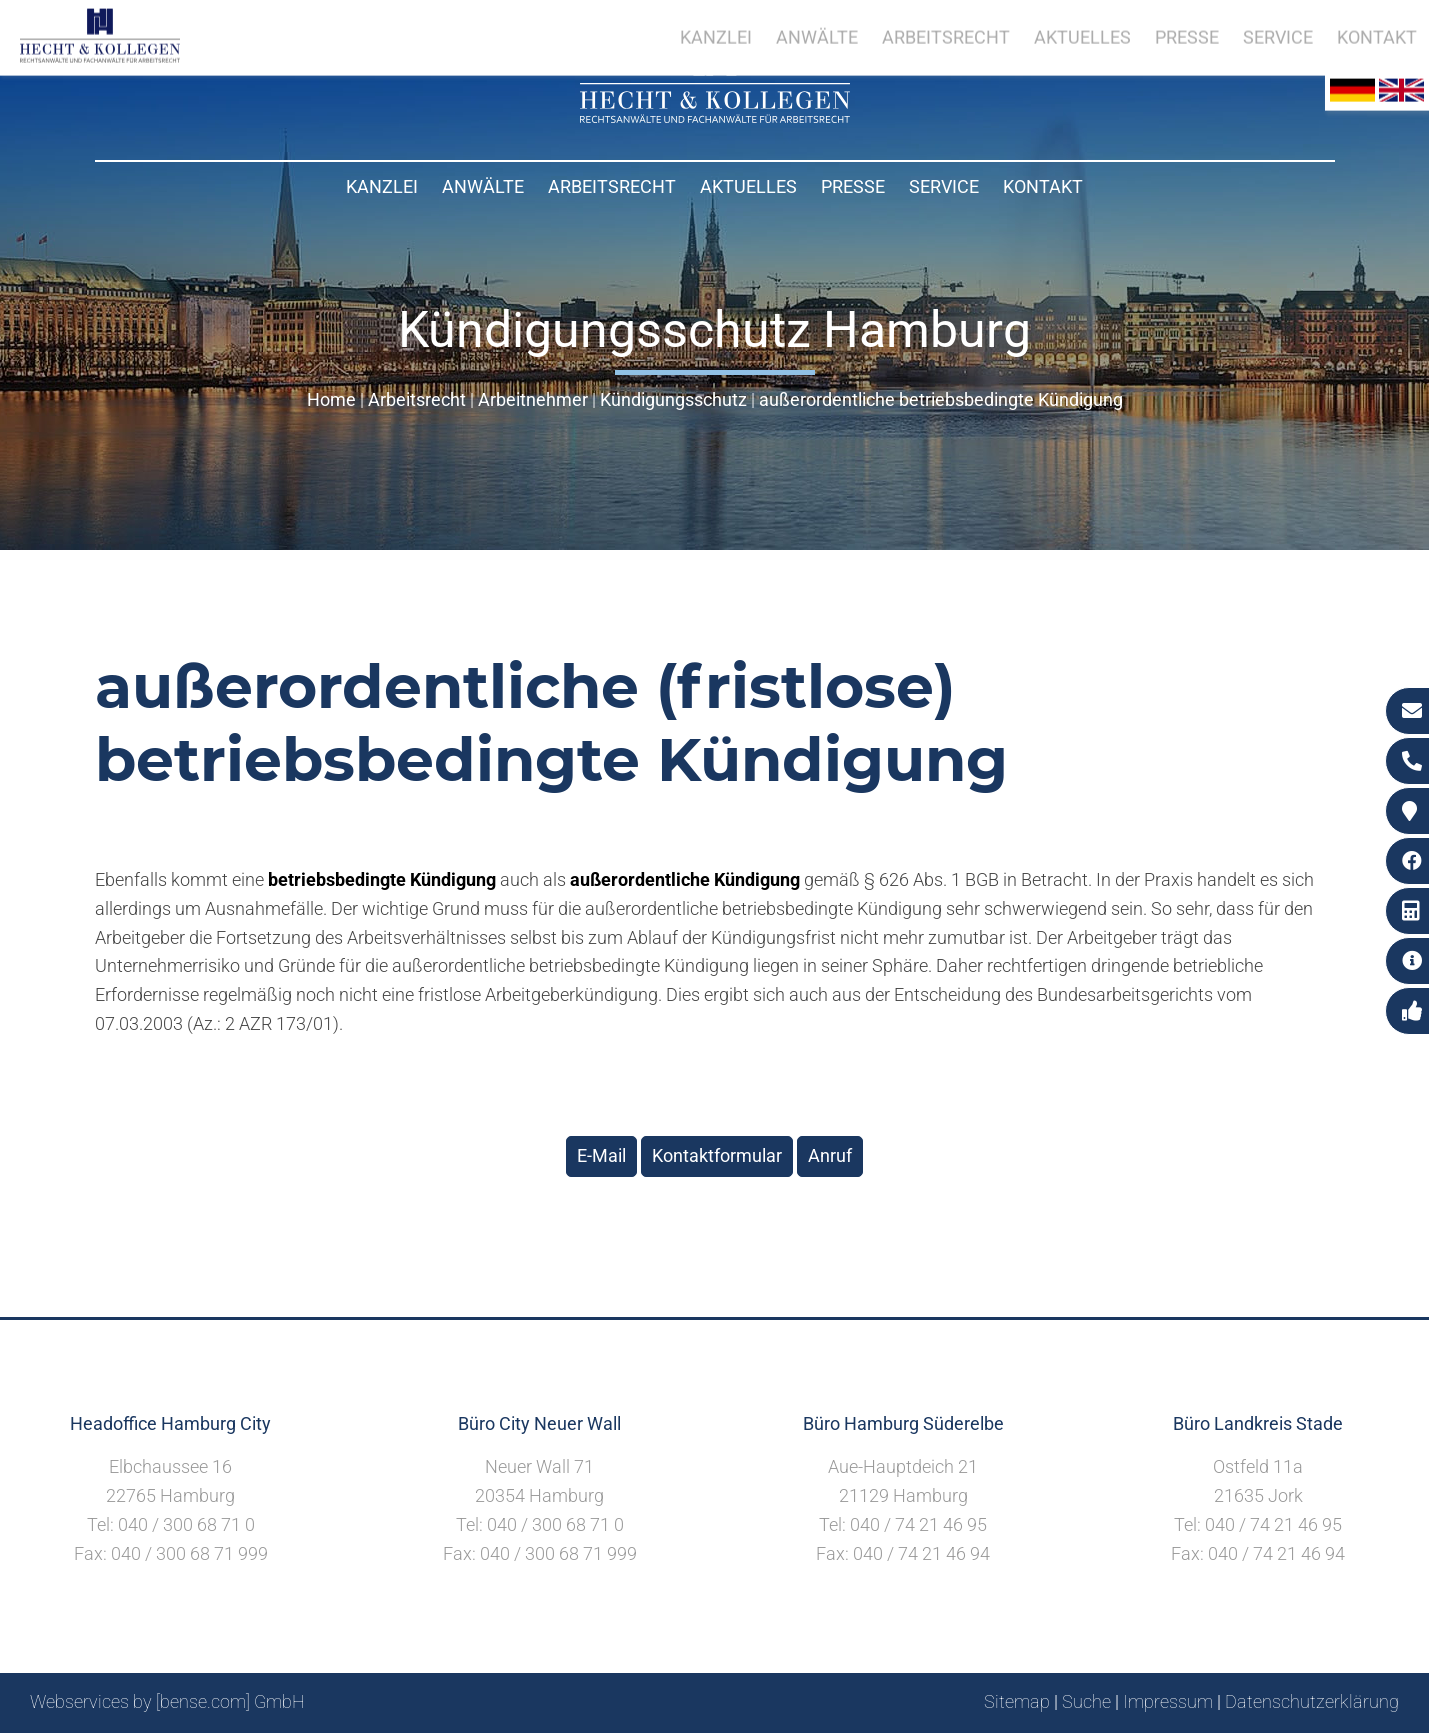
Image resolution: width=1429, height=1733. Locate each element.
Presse (853, 186)
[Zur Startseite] (715, 116)
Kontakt (1043, 186)
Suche (1086, 1701)
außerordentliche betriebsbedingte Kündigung (941, 399)
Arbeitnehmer (533, 399)
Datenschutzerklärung (1312, 1701)
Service (944, 186)
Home (331, 399)
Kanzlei (382, 186)
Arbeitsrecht (612, 186)
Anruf (830, 1155)
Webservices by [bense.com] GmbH (167, 1701)
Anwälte (483, 186)
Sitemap (1017, 1701)
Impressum (1168, 1701)
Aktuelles (748, 186)
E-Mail (601, 1155)
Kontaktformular (717, 1155)
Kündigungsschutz (673, 399)
